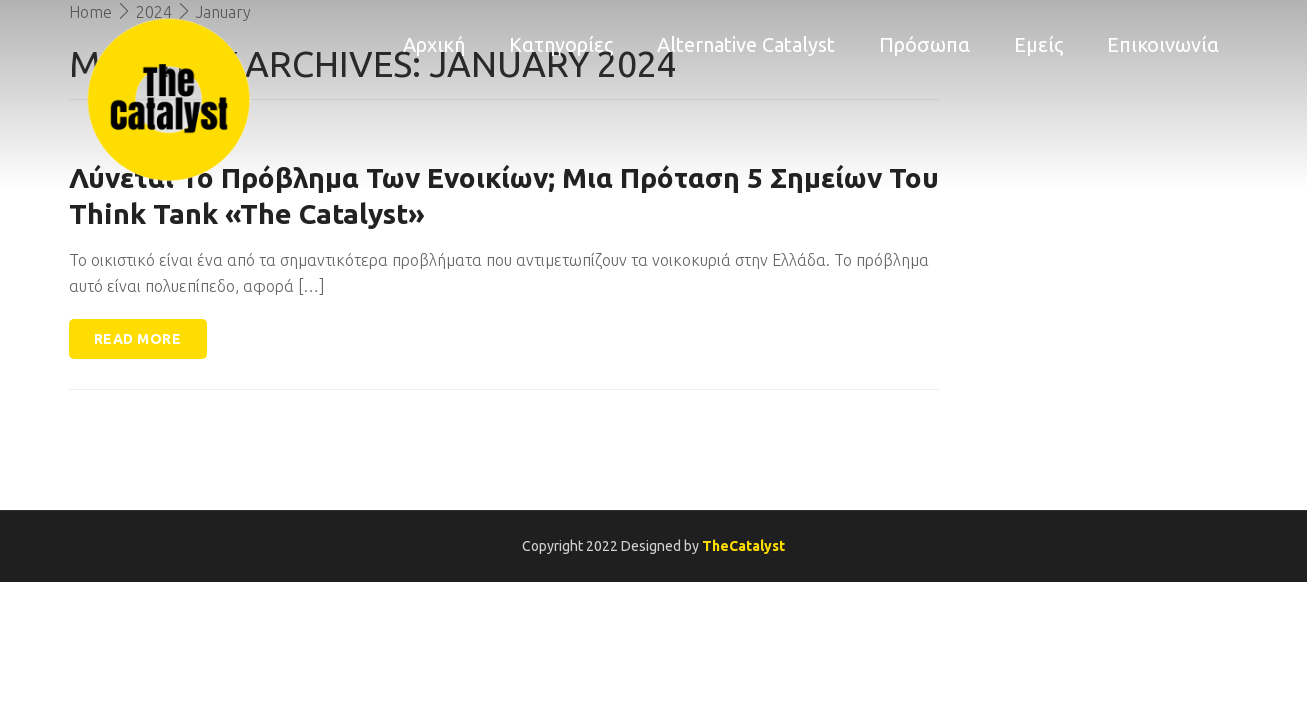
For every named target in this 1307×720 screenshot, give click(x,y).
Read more (138, 339)
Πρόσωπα (924, 44)
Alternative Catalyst (746, 44)
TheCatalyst (743, 546)
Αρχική (434, 44)
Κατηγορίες (561, 44)
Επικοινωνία (1163, 44)
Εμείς (1038, 44)
